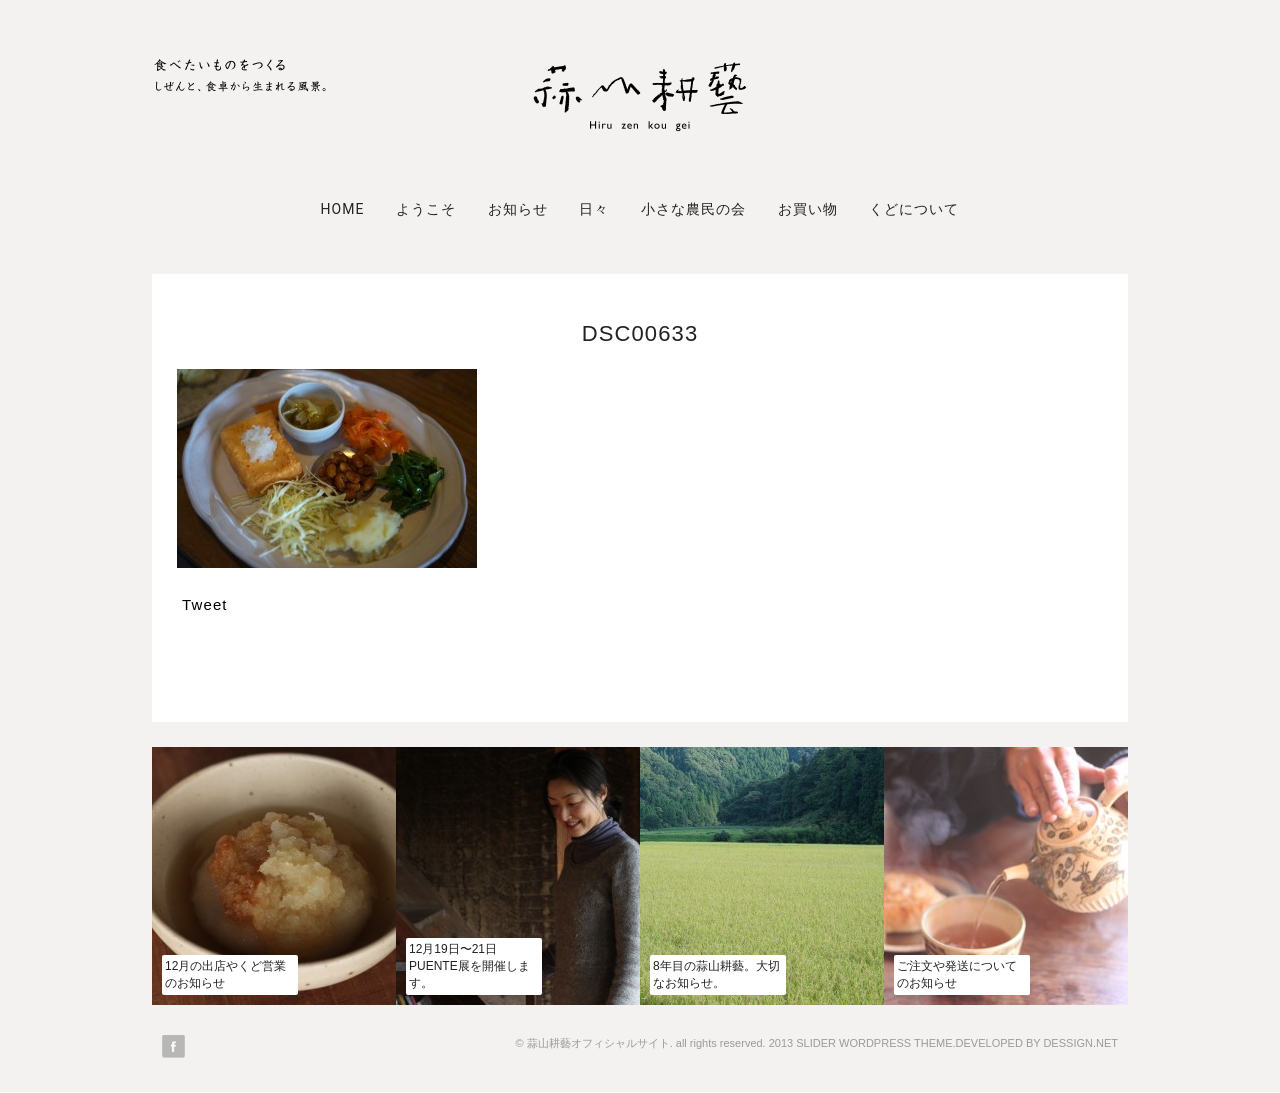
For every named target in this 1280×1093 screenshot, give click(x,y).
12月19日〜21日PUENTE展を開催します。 (469, 966)
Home (342, 209)
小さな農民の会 (693, 209)
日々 (594, 209)
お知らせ (518, 209)
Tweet (205, 604)
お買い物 (808, 209)
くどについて (914, 209)
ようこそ (426, 209)
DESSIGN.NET (1080, 1043)
